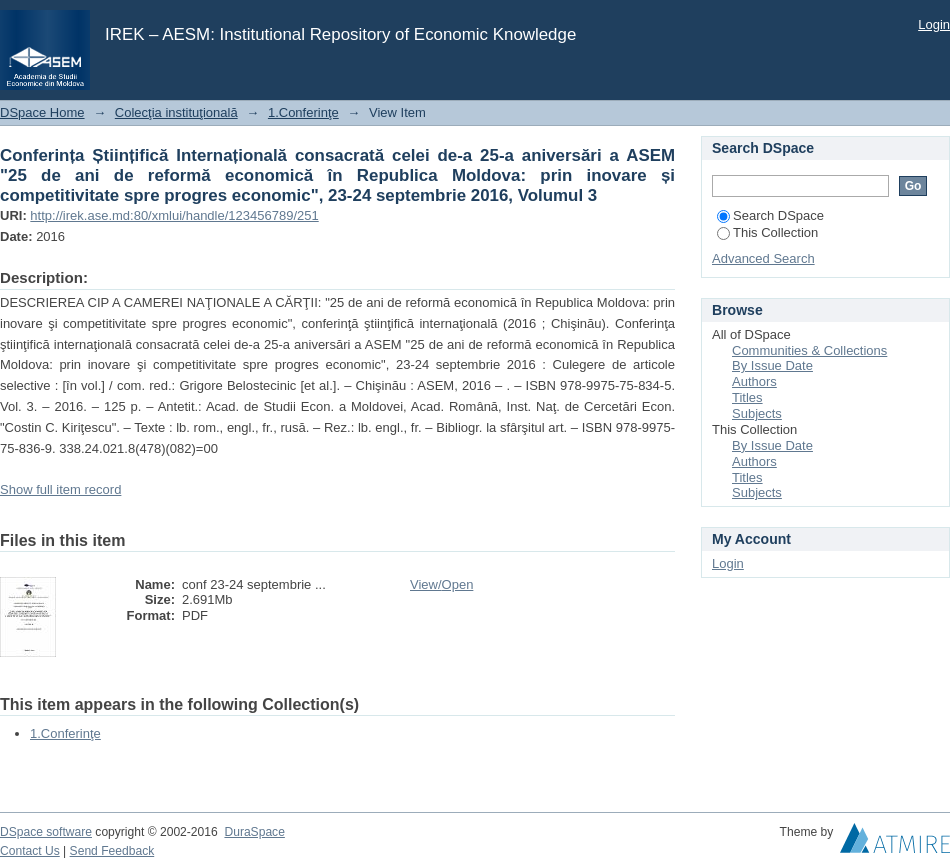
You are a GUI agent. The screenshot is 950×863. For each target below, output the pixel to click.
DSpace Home (42, 112)
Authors (754, 381)
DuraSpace (254, 832)
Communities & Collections (809, 350)
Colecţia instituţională (176, 112)
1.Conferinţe (303, 112)
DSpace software (46, 832)
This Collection (767, 232)
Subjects (757, 413)
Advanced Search (763, 258)
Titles (747, 397)
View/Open (441, 584)
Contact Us (30, 851)
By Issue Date (772, 365)
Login (934, 24)
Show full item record (60, 489)
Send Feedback (112, 851)
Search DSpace (770, 215)
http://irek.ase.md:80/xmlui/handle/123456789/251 (174, 215)
